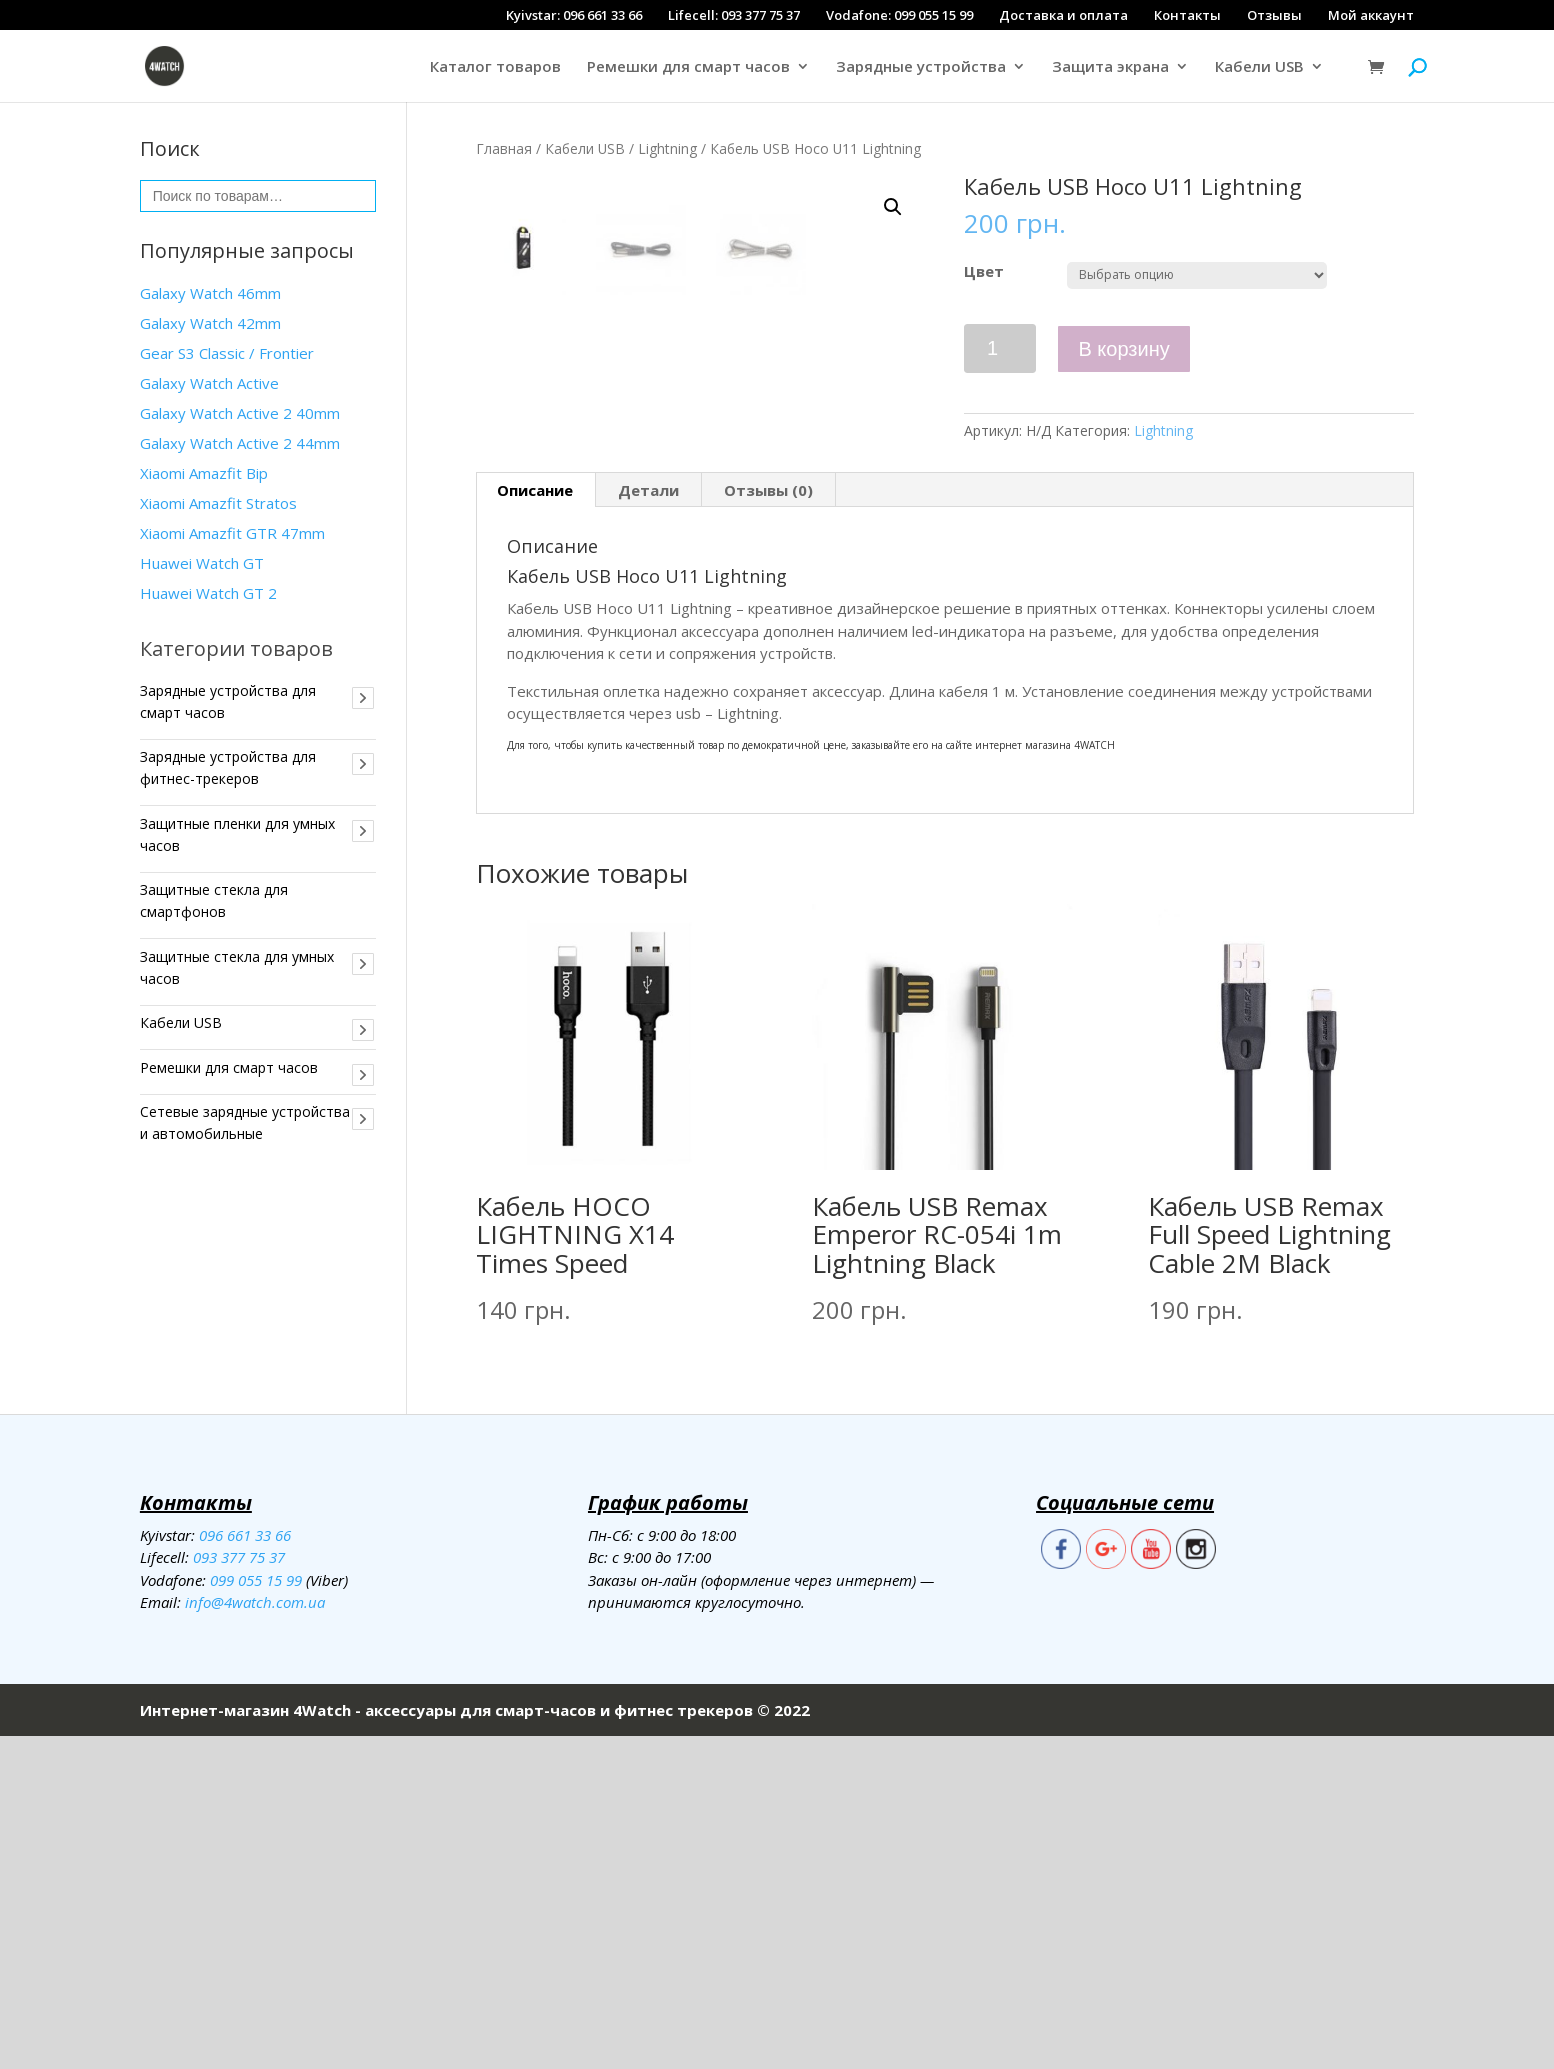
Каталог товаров (495, 67)
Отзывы (1274, 15)
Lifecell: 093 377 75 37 (734, 15)
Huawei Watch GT (202, 563)
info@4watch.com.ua (255, 1935)
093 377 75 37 (239, 1890)
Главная (504, 148)
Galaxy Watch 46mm (210, 293)
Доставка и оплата (1063, 15)
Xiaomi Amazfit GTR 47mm (232, 533)
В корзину (1123, 349)
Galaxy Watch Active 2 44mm (240, 443)
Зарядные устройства (921, 67)
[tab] (535, 823)
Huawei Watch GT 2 (208, 593)
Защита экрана (1110, 67)
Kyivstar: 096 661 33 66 (574, 15)
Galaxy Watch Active (209, 383)
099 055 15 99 (256, 1912)
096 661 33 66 (245, 1867)
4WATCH (1094, 1077)
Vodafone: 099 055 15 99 (899, 15)
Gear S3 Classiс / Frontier (227, 353)
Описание (535, 823)
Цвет (984, 271)
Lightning (667, 148)
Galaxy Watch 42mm (210, 323)
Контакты (1187, 15)
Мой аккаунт (1371, 15)
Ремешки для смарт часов (688, 67)
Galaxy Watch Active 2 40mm (240, 413)
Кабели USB (1259, 67)
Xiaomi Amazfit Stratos (218, 503)
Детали (648, 823)
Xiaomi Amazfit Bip (204, 473)
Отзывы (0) (768, 823)
